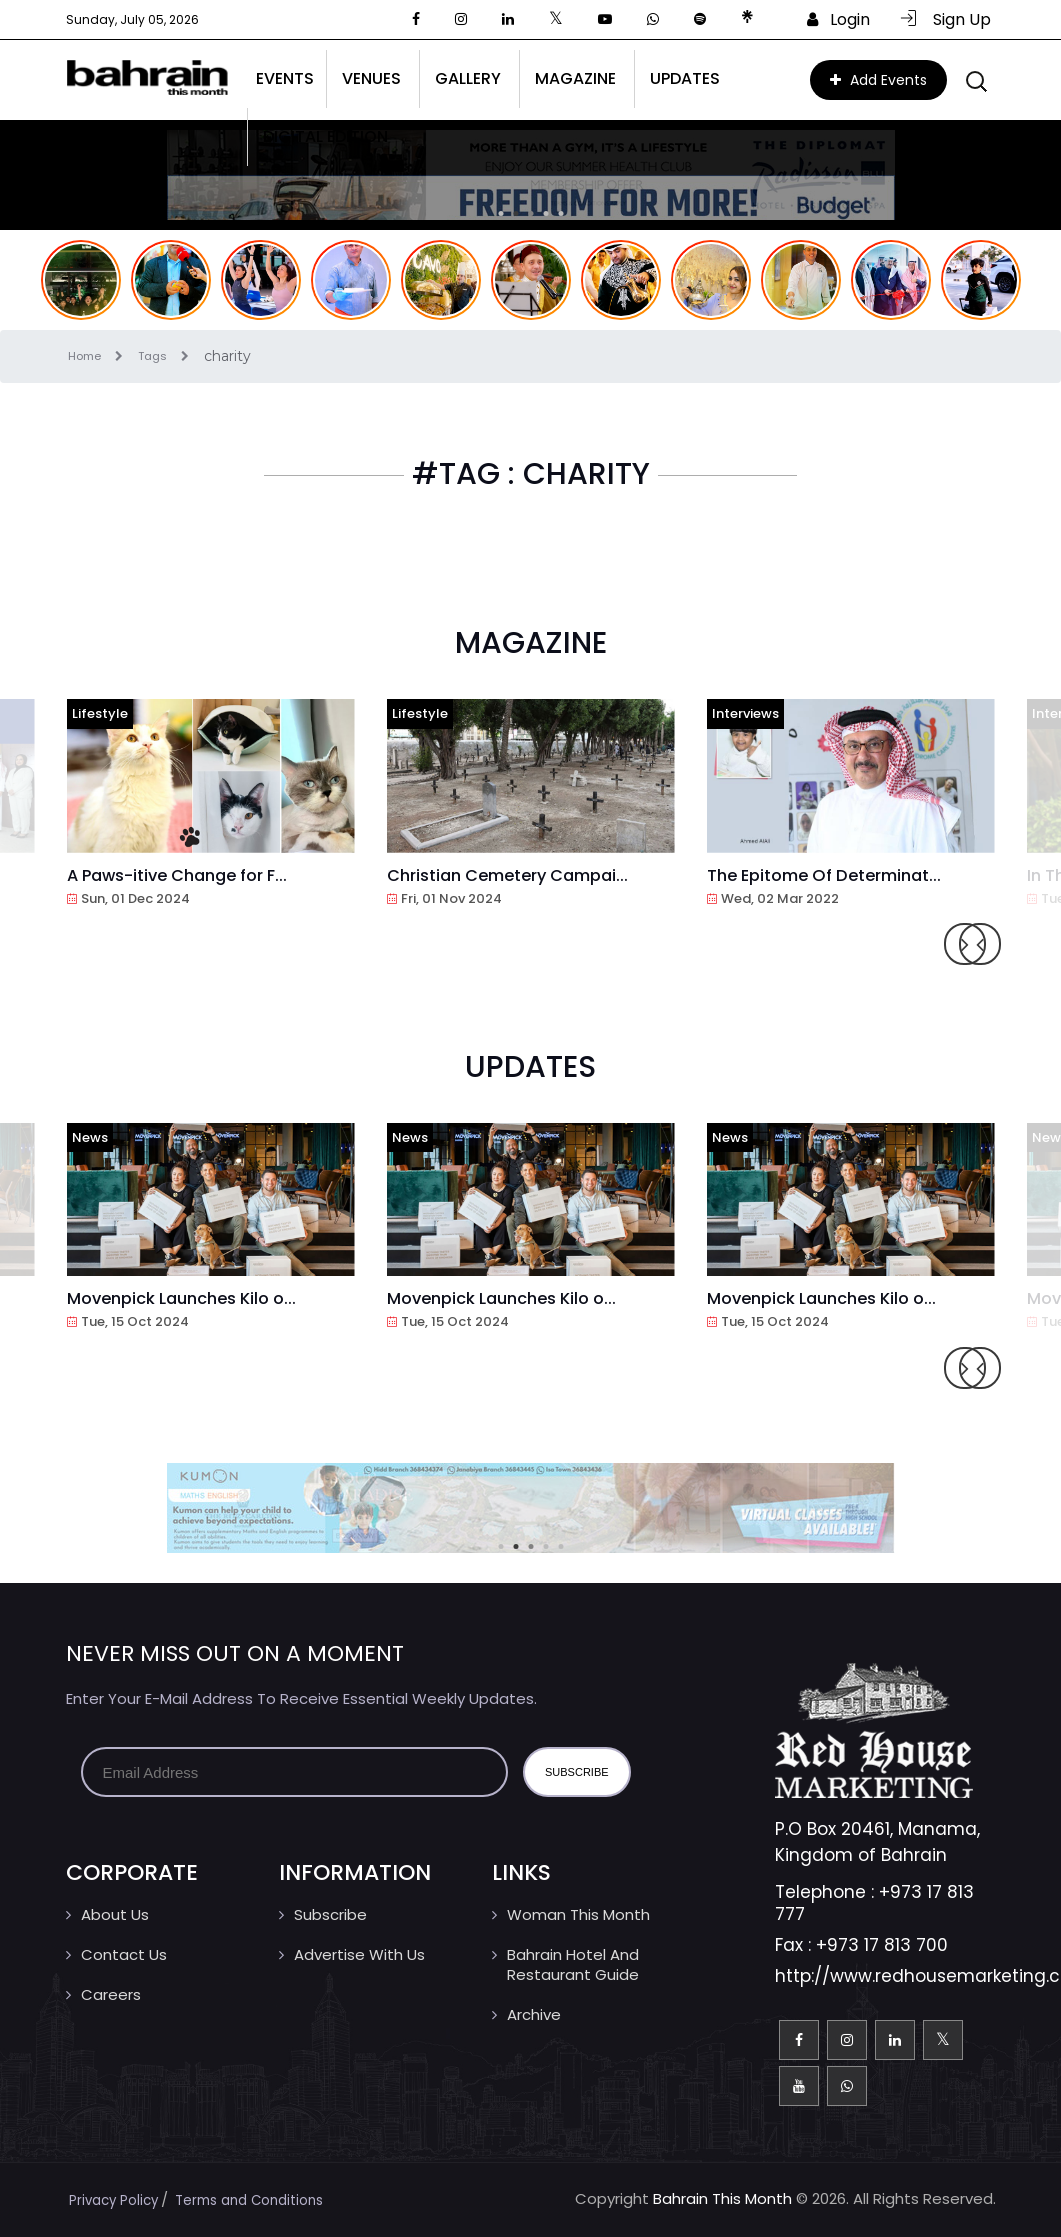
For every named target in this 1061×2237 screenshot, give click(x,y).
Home (106, 356)
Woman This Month (578, 1914)
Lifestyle (100, 713)
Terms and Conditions (266, 2199)
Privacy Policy (118, 2199)
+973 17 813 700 (882, 1945)
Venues (371, 78)
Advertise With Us (359, 1954)
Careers (111, 1994)
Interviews (745, 713)
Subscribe (330, 1914)
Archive (534, 2014)
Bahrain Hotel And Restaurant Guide (573, 1964)
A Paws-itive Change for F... (190, 874)
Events (285, 78)
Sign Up (945, 19)
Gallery (468, 78)
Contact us (124, 1954)
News (90, 1137)
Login (838, 19)
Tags (182, 356)
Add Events (878, 80)
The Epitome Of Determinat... (836, 874)
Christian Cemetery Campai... (519, 874)
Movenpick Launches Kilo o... (192, 1297)
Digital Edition (325, 136)
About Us (115, 1914)
